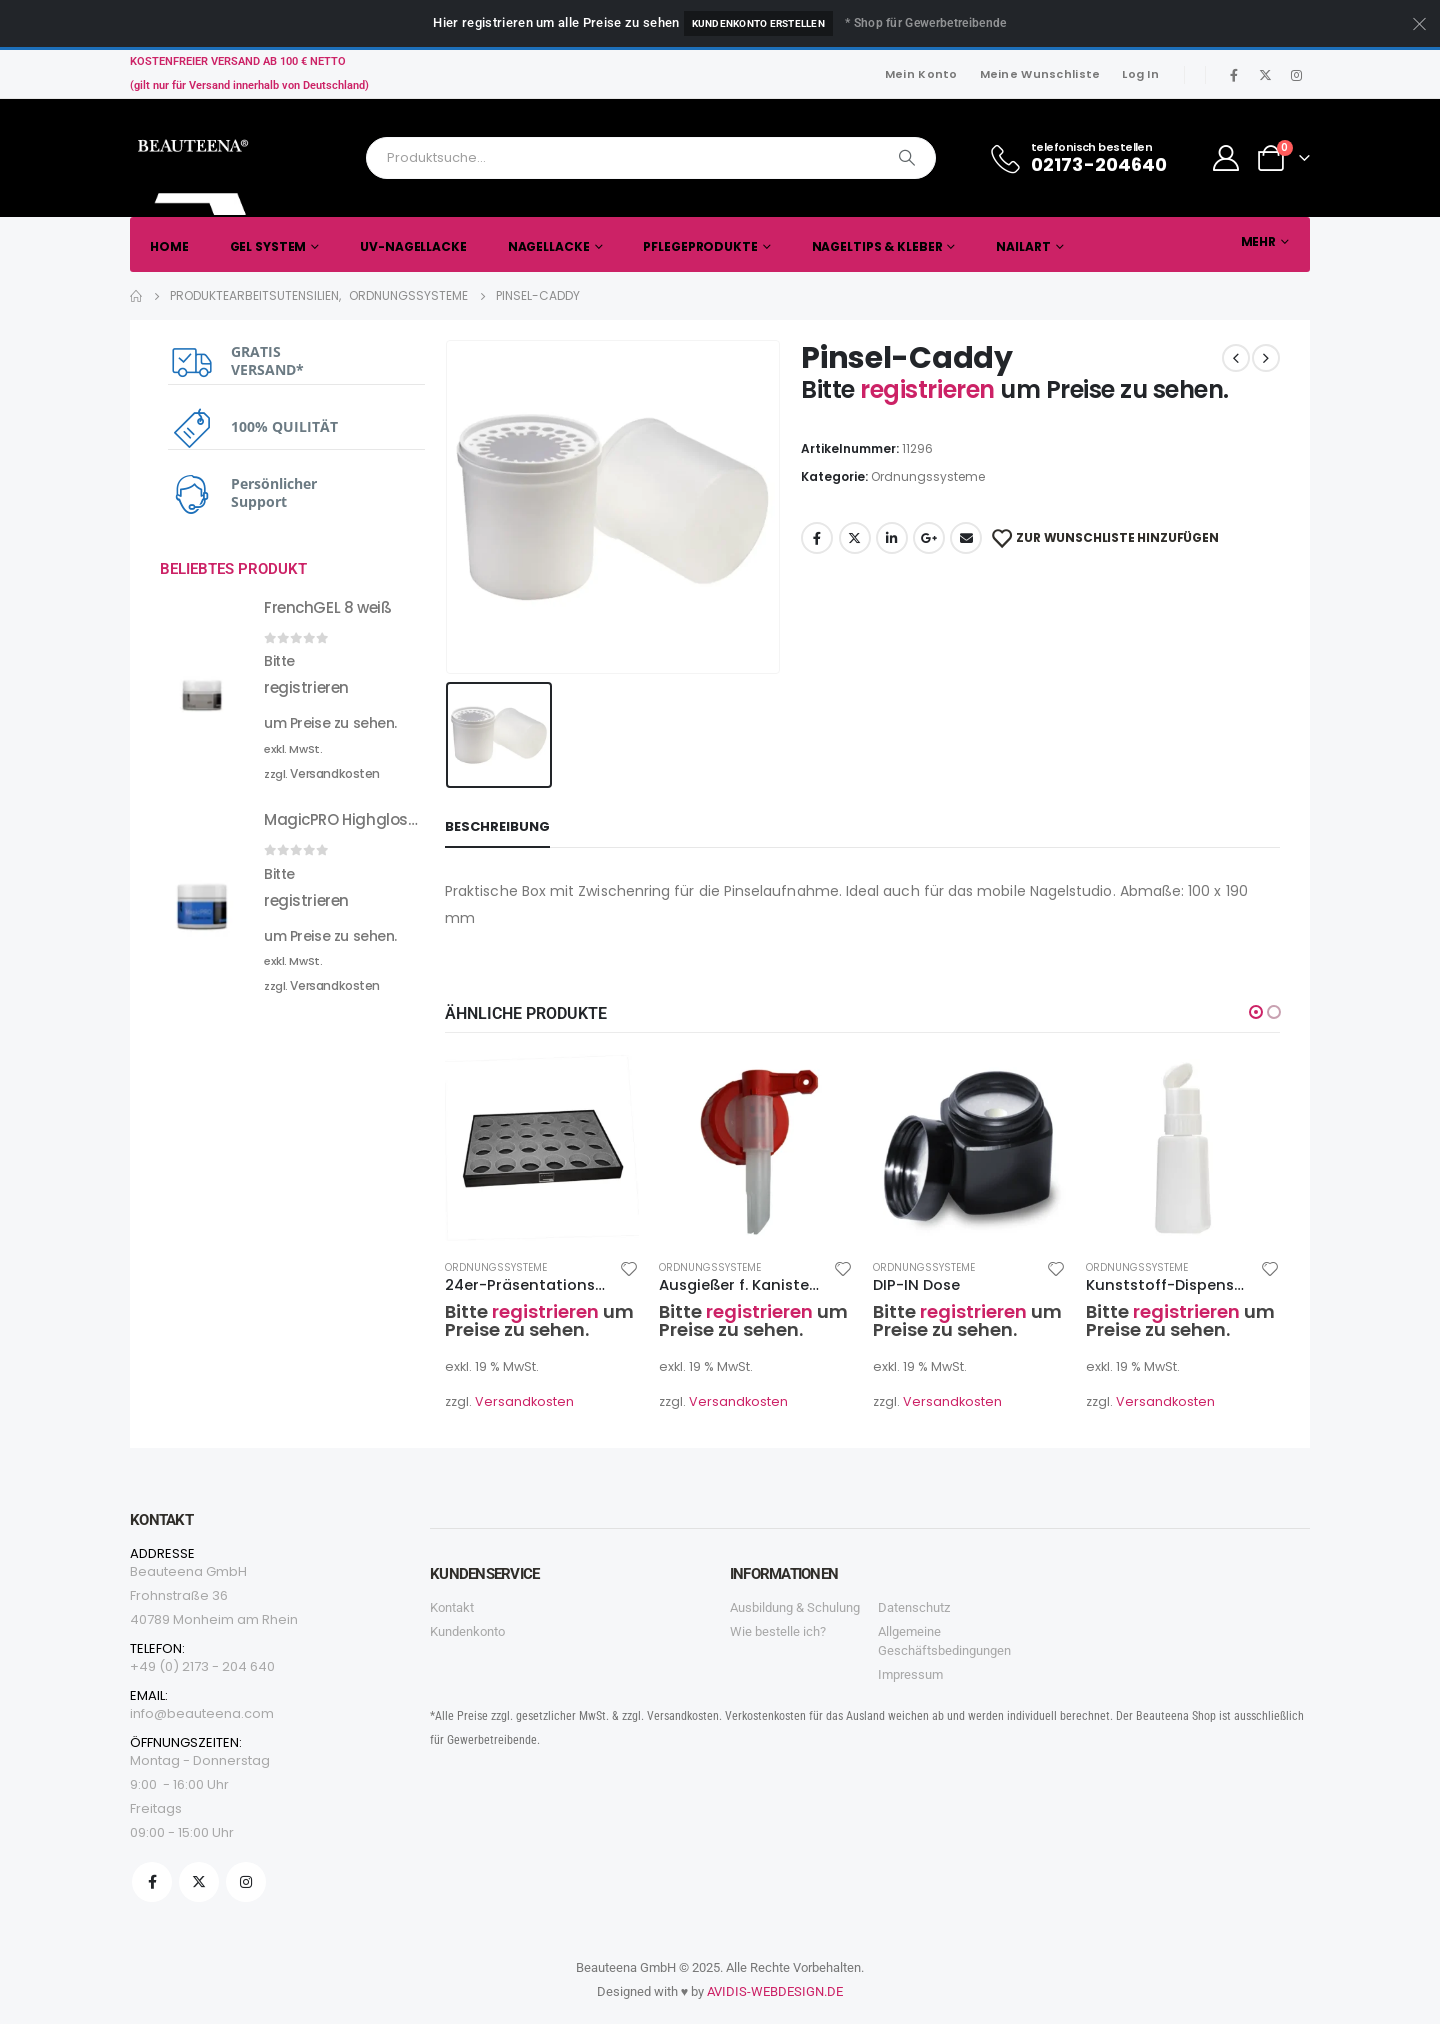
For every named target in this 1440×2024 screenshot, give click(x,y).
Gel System (268, 246)
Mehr (1259, 241)
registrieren (930, 389)
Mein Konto (921, 74)
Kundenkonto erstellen (758, 23)
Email (966, 538)
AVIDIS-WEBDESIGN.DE (775, 1991)
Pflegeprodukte (700, 246)
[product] (542, 1146)
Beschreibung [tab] (497, 826)
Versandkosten (524, 1401)
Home (169, 246)
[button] (1256, 1012)
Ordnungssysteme (928, 476)
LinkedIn (892, 538)
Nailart (1023, 246)
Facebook (817, 538)
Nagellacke (549, 246)
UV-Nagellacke (413, 246)
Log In (1140, 74)
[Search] (907, 158)
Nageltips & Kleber (877, 246)
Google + (929, 538)
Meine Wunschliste (1040, 74)
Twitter (855, 538)
